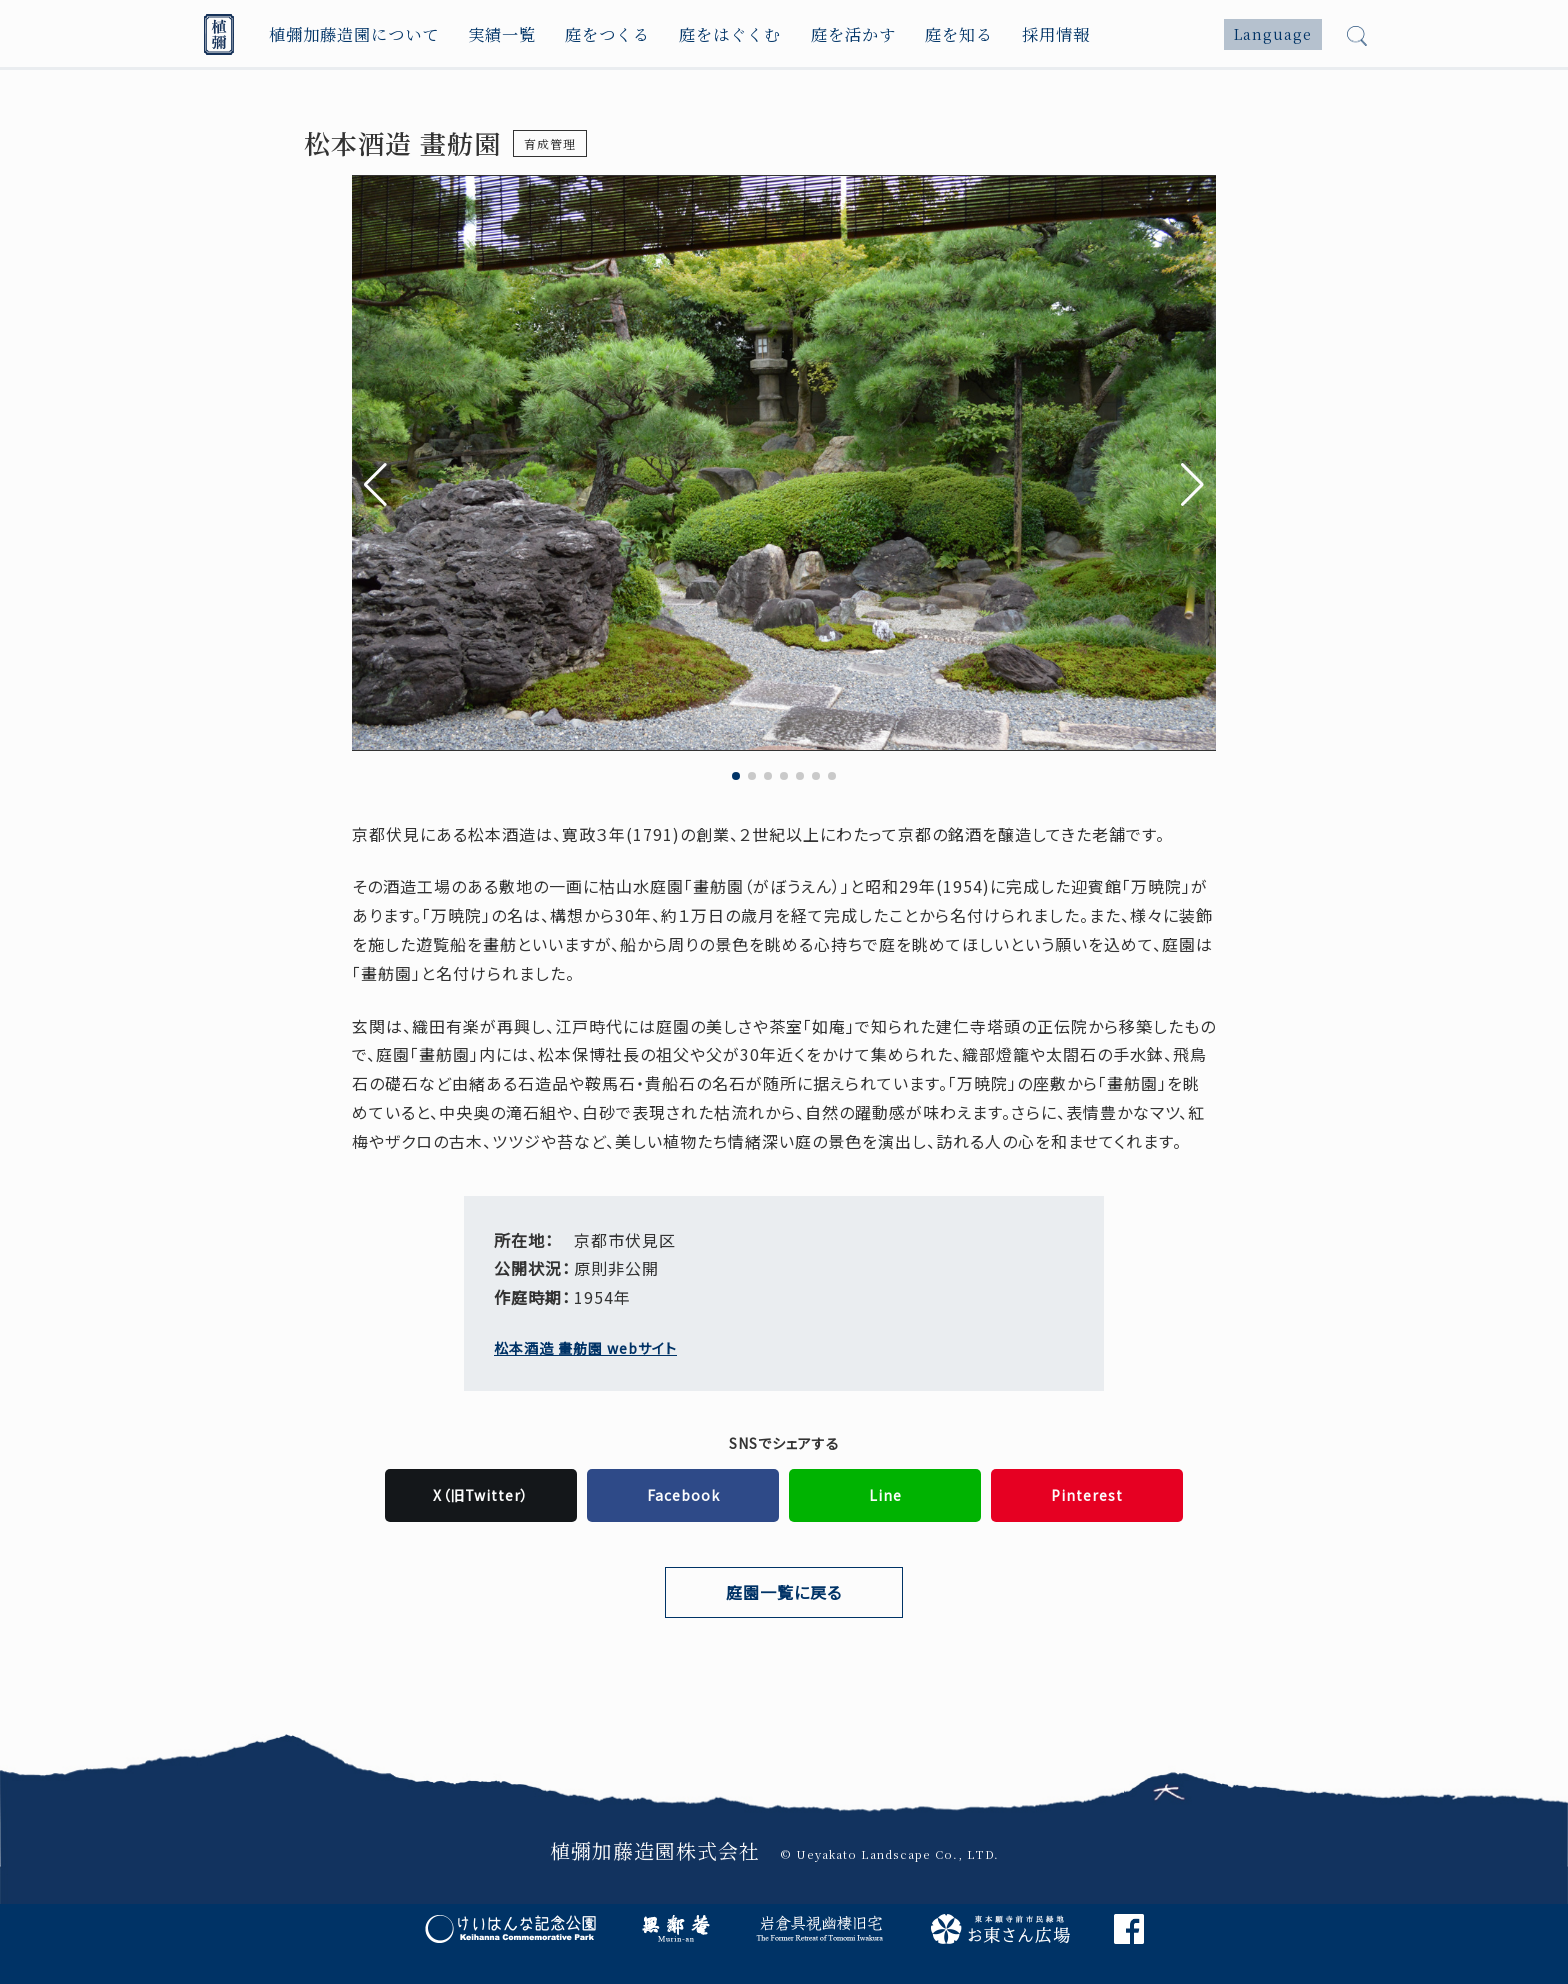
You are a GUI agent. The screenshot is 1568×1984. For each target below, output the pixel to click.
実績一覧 (503, 34)
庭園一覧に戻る (784, 1593)
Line (885, 1495)
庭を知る (963, 34)
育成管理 (550, 143)
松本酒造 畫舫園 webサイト (585, 1348)
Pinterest (1087, 1495)
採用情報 (1061, 34)
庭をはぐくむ (733, 34)
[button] (1192, 485)
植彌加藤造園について (354, 34)
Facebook (683, 1495)
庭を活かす (856, 34)
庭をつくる (609, 34)
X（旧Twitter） (481, 1495)
